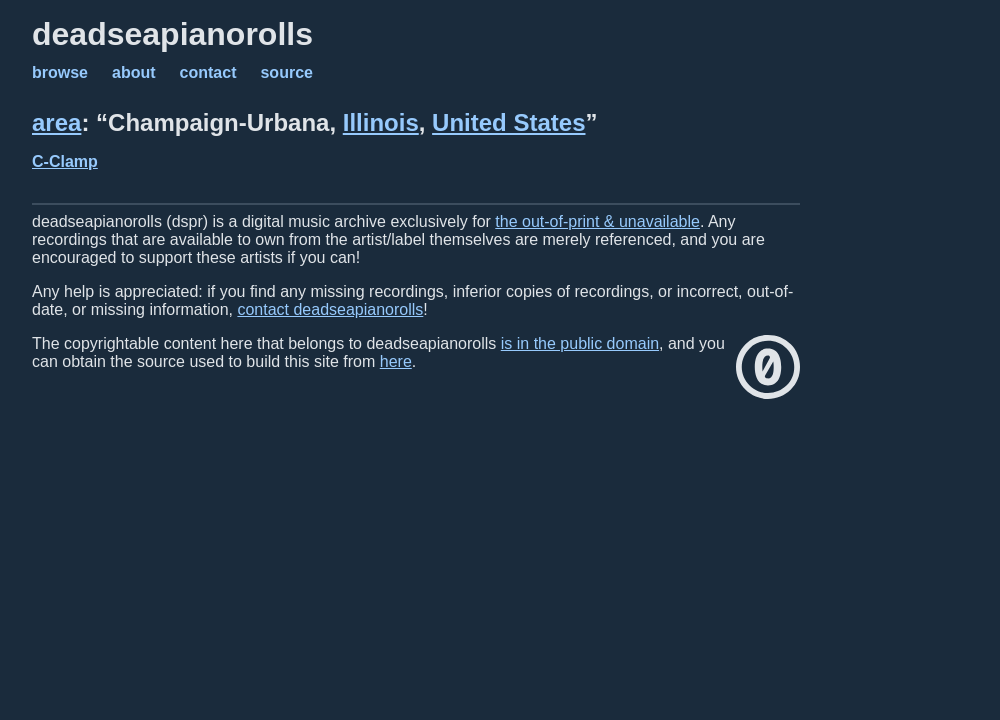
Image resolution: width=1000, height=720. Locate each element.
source (286, 72)
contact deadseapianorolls (330, 309)
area (56, 122)
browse (60, 72)
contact (208, 72)
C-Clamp (65, 161)
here (396, 361)
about (134, 72)
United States (508, 122)
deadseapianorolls (172, 34)
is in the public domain (580, 343)
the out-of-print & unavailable (597, 221)
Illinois (381, 122)
